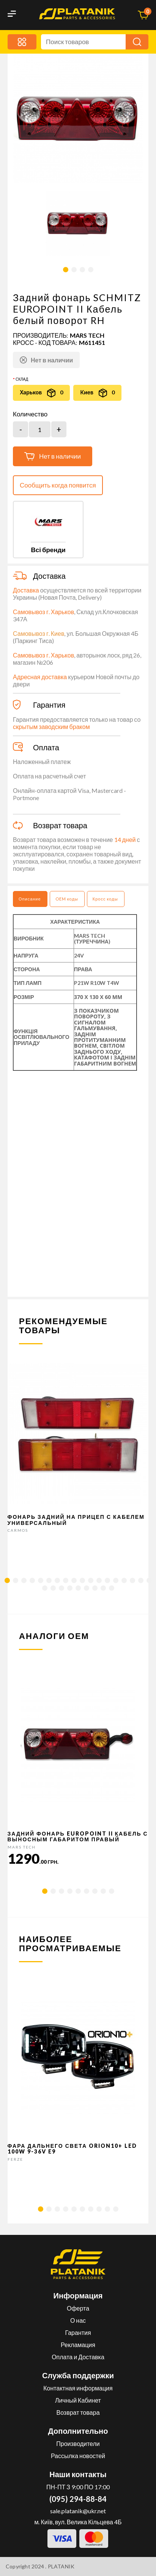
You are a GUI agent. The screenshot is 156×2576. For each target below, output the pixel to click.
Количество (30, 414)
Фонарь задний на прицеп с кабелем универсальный (76, 1520)
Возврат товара (77, 2412)
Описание (30, 898)
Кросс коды (105, 898)
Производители (78, 2443)
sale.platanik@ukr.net (78, 2510)
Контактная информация (77, 2388)
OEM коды (66, 898)
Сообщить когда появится (58, 485)
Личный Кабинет (78, 2400)
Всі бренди (48, 550)
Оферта (78, 2308)
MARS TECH (87, 335)
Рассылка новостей (78, 2455)
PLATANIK (61, 2566)
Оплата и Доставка (78, 2356)
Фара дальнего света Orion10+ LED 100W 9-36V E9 (72, 2148)
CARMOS (18, 1530)
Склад (22, 379)
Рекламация (78, 2344)
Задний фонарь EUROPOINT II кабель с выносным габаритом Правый (78, 1836)
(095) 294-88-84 (78, 2498)
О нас (78, 2320)
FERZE (15, 2159)
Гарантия (78, 2332)
